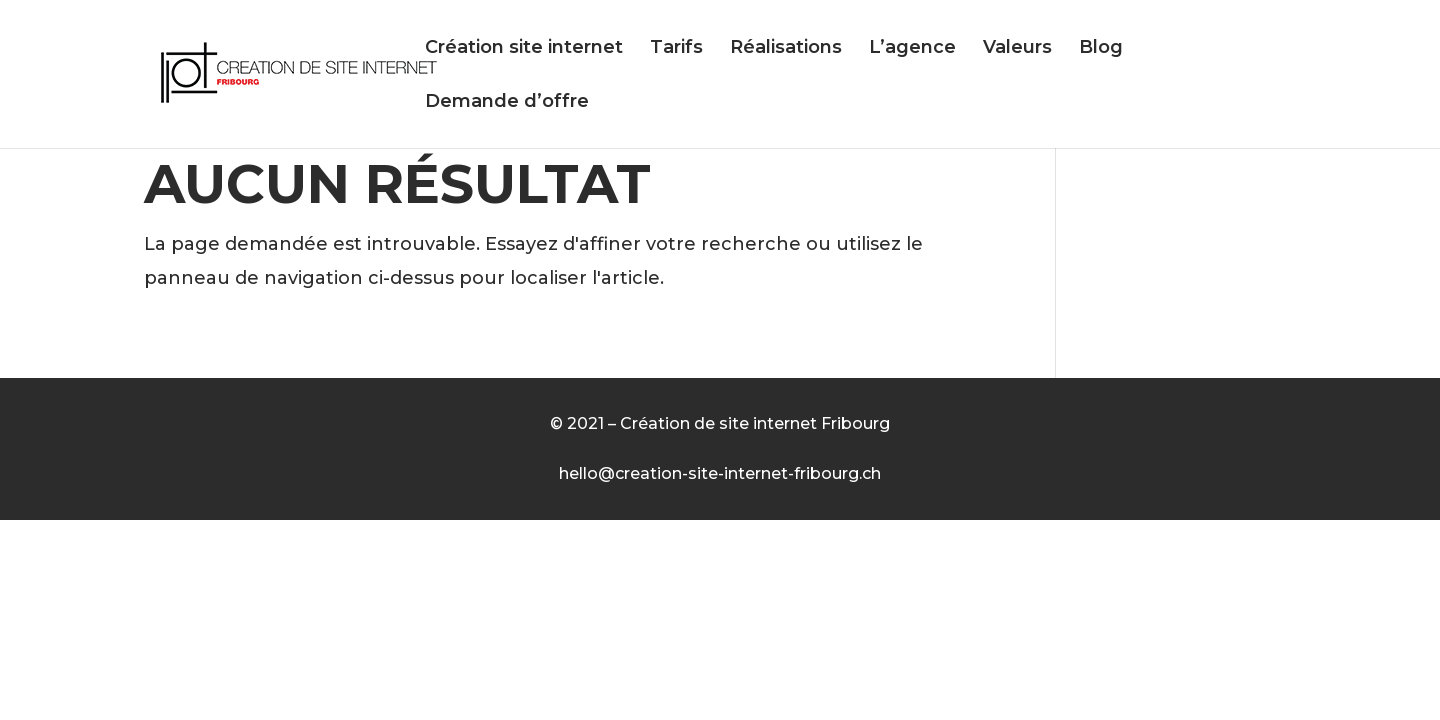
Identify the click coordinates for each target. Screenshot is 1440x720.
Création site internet (524, 49)
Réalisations (786, 49)
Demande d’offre (507, 103)
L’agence (912, 49)
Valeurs (1017, 49)
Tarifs (676, 49)
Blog (1101, 49)
